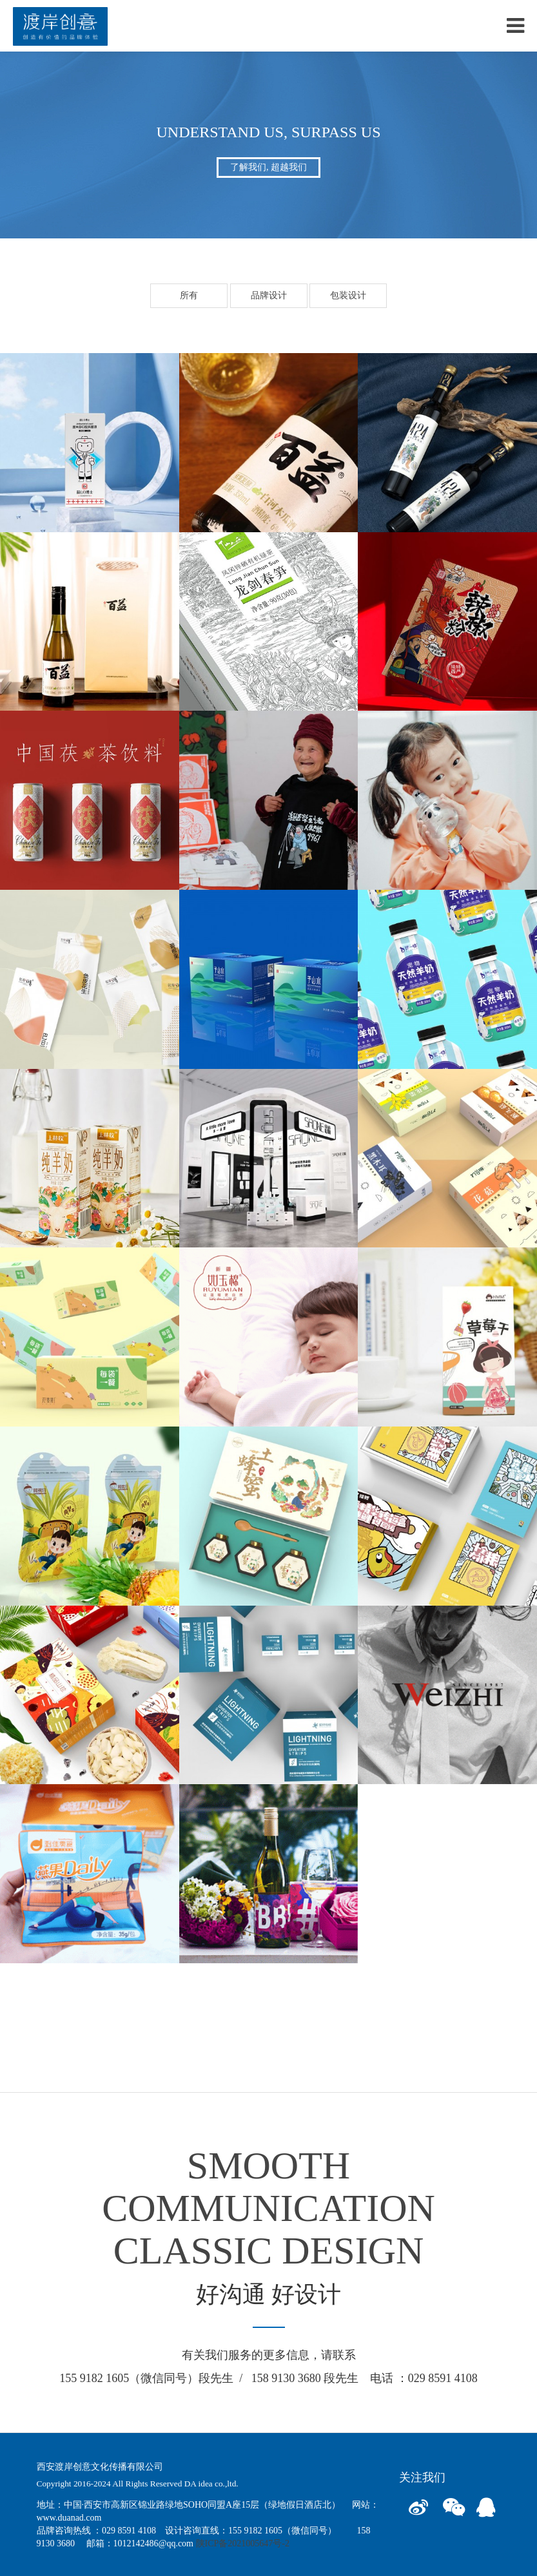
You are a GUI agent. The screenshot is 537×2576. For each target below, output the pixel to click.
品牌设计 (269, 295)
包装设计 (348, 295)
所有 (189, 295)
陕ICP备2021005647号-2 (242, 2543)
